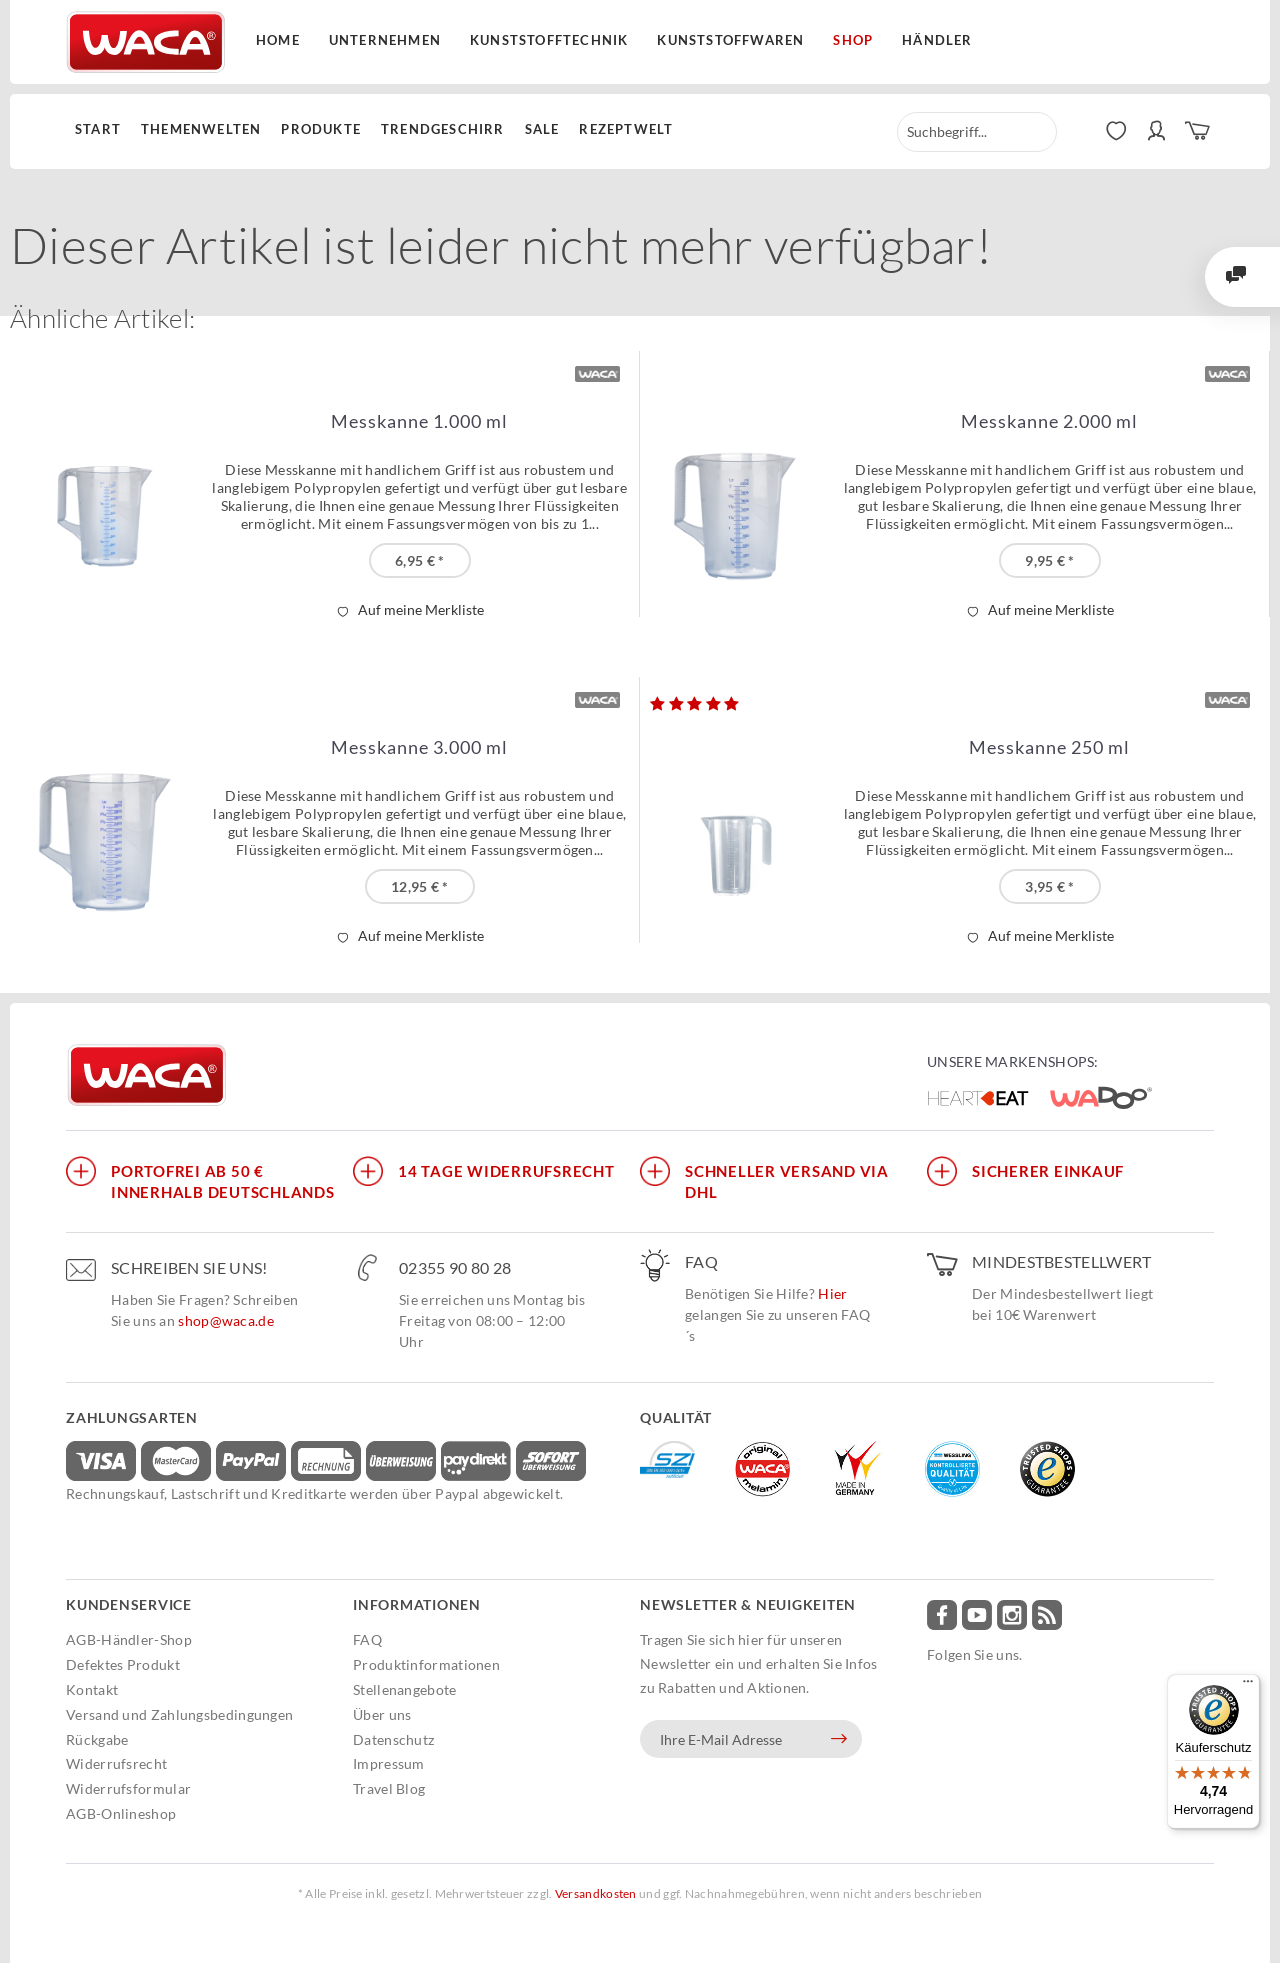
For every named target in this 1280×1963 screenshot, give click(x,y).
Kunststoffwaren (730, 40)
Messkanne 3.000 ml (419, 747)
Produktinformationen (426, 1664)
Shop (853, 40)
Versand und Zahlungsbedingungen (179, 1714)
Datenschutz (393, 1739)
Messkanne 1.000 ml (419, 421)
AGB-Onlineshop (121, 1813)
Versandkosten (596, 1893)
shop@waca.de (226, 1320)
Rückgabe (97, 1739)
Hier (832, 1293)
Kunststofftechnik (549, 40)
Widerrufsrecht (116, 1763)
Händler (937, 40)
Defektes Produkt (123, 1664)
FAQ (367, 1639)
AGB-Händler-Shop (129, 1639)
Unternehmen (385, 40)
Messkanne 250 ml (1049, 747)
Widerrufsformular (128, 1788)
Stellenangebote (405, 1689)
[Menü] (1248, 1686)
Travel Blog (389, 1788)
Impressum (389, 1763)
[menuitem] (103, 130)
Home (278, 40)
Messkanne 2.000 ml (1049, 421)
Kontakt (92, 1689)
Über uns (382, 1714)
